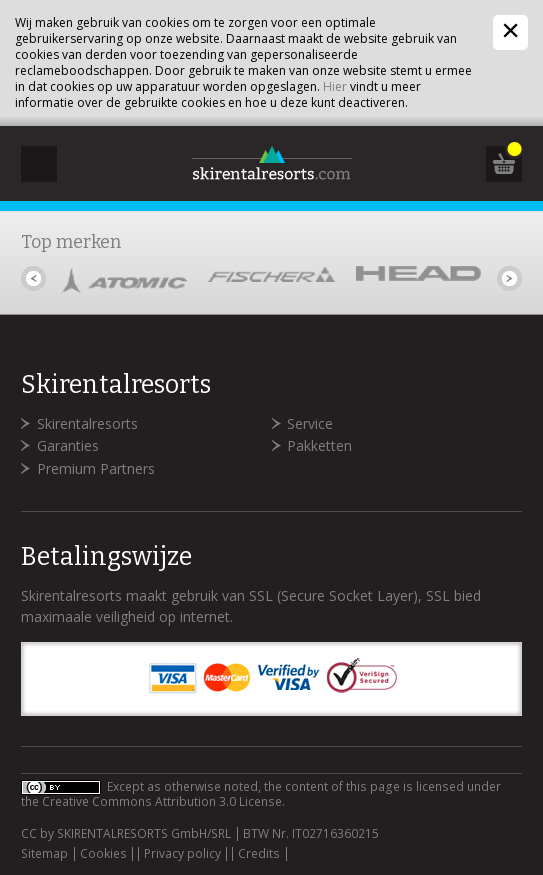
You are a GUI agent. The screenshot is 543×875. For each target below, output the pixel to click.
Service (310, 423)
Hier (335, 86)
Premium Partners (96, 468)
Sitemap (44, 854)
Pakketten (319, 445)
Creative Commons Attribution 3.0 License (162, 801)
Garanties (68, 445)
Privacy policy (182, 854)
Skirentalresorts (87, 423)
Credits (259, 854)
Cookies (103, 854)
